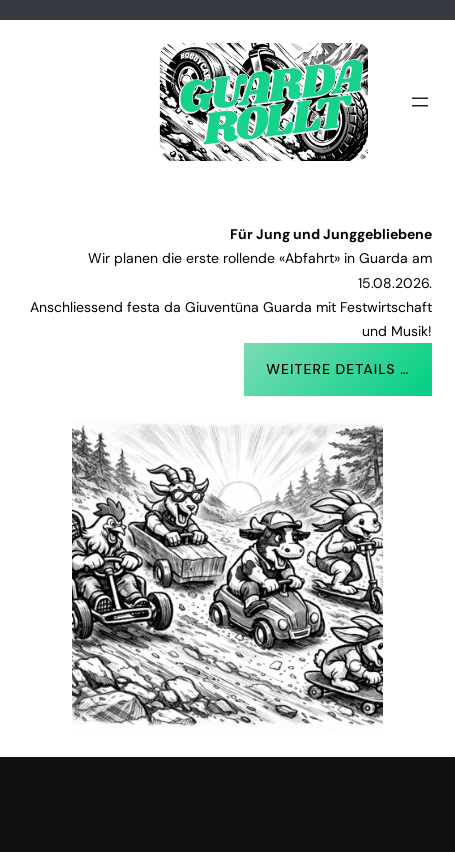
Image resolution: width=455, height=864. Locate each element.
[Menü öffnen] (420, 102)
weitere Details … (337, 369)
